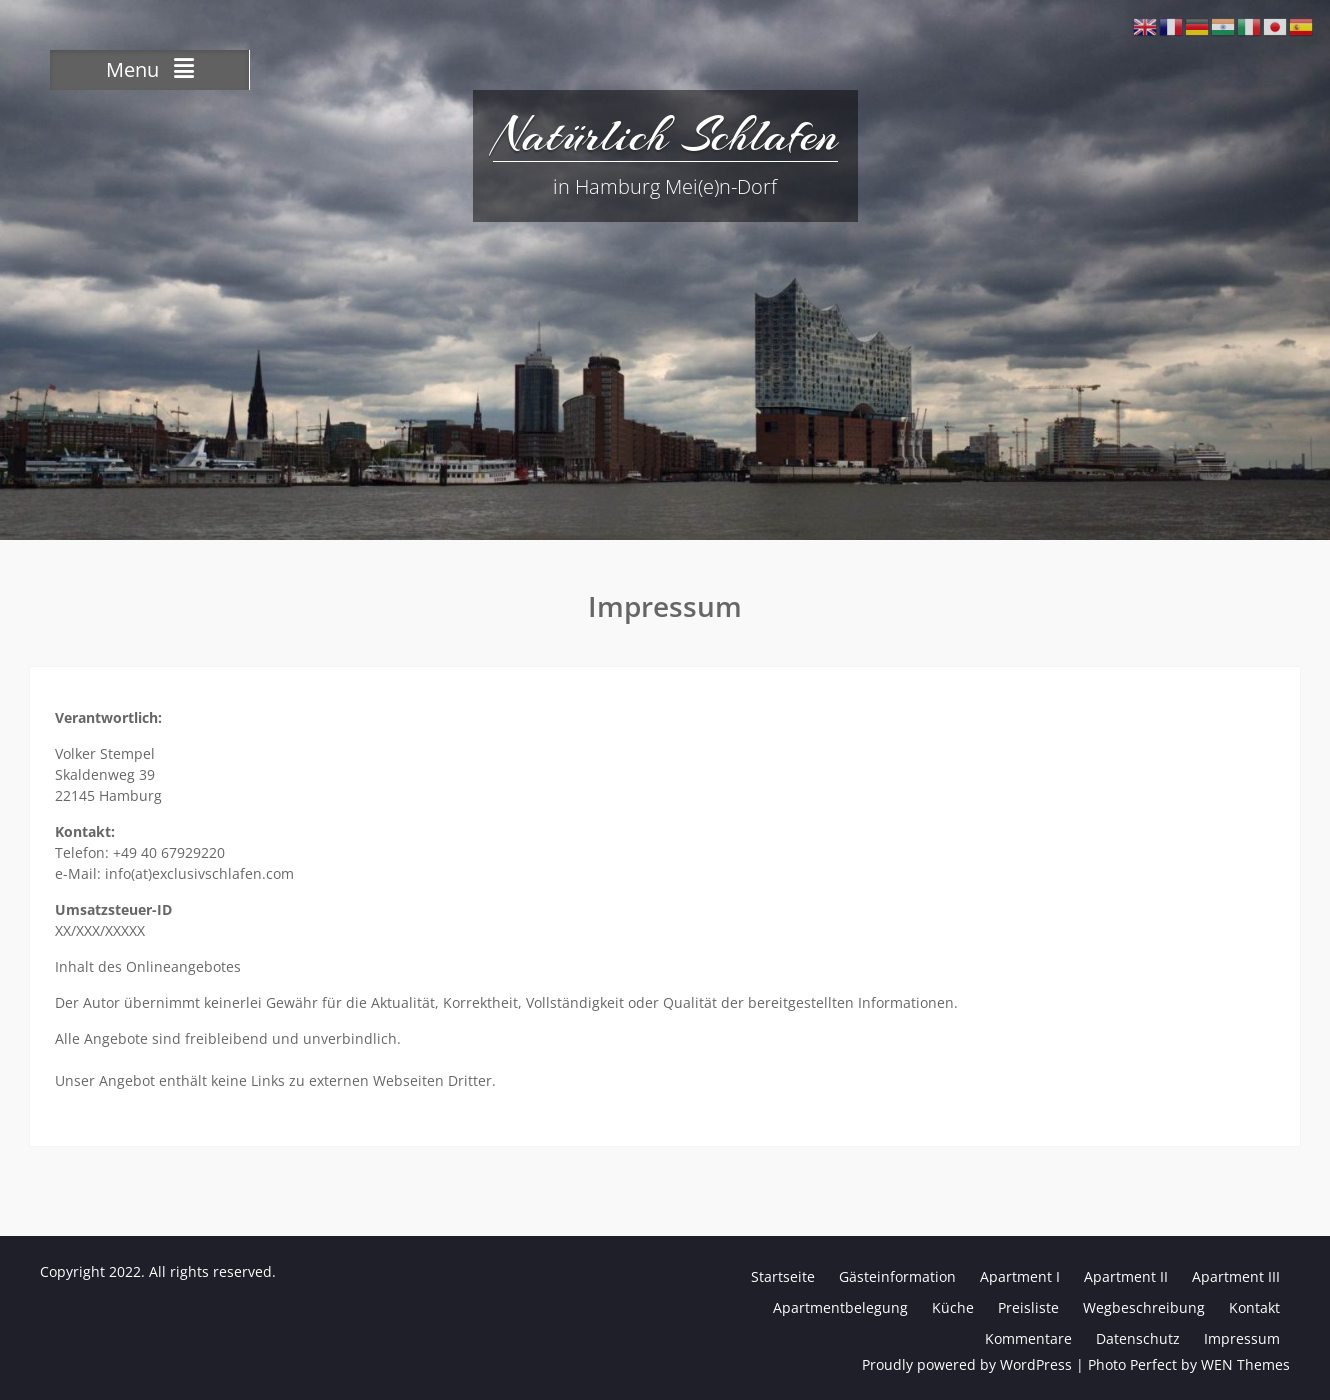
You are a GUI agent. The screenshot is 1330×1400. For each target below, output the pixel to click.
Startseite (783, 1276)
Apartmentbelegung (840, 1307)
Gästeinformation (897, 1276)
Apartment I (1020, 1276)
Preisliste (1028, 1307)
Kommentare (1028, 1338)
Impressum (1242, 1338)
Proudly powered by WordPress (967, 1364)
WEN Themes (1245, 1364)
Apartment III (1236, 1276)
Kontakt (1254, 1307)
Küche (953, 1307)
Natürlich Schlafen (665, 135)
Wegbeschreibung (1144, 1307)
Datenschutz (1138, 1338)
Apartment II (1126, 1276)
